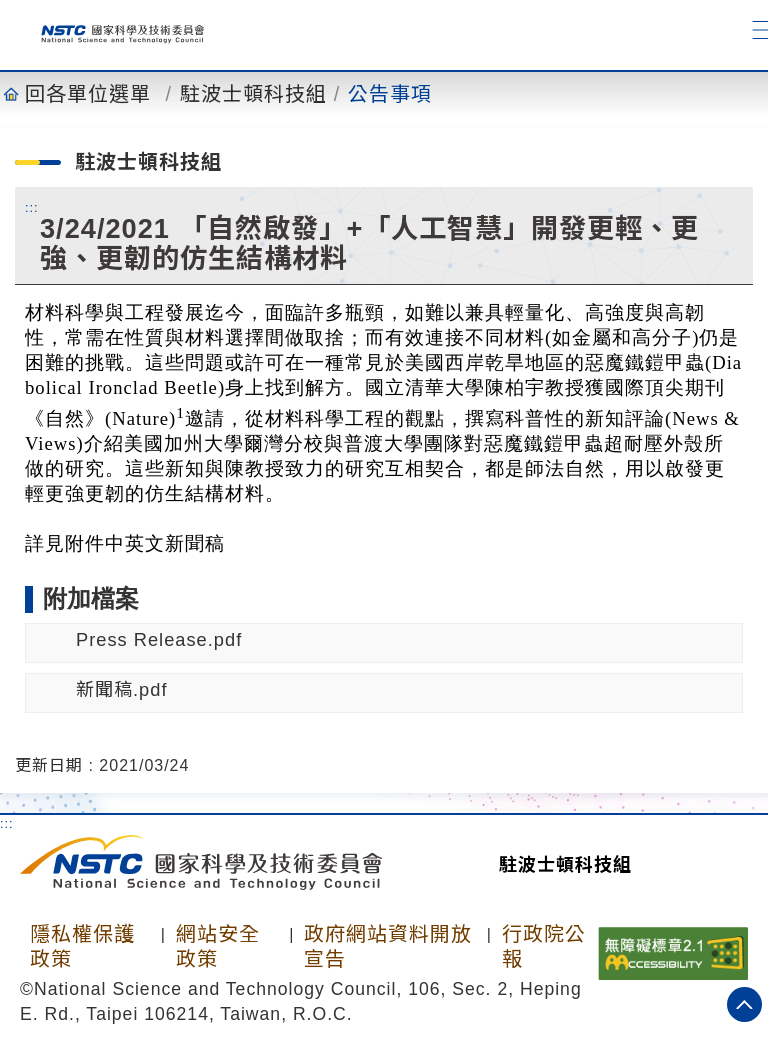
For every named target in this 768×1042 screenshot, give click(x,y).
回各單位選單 (88, 94)
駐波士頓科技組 (253, 94)
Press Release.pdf (159, 639)
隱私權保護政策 (82, 946)
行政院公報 (544, 946)
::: (32, 207)
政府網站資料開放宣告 (388, 946)
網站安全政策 (218, 946)
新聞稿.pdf (121, 689)
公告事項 (390, 94)
